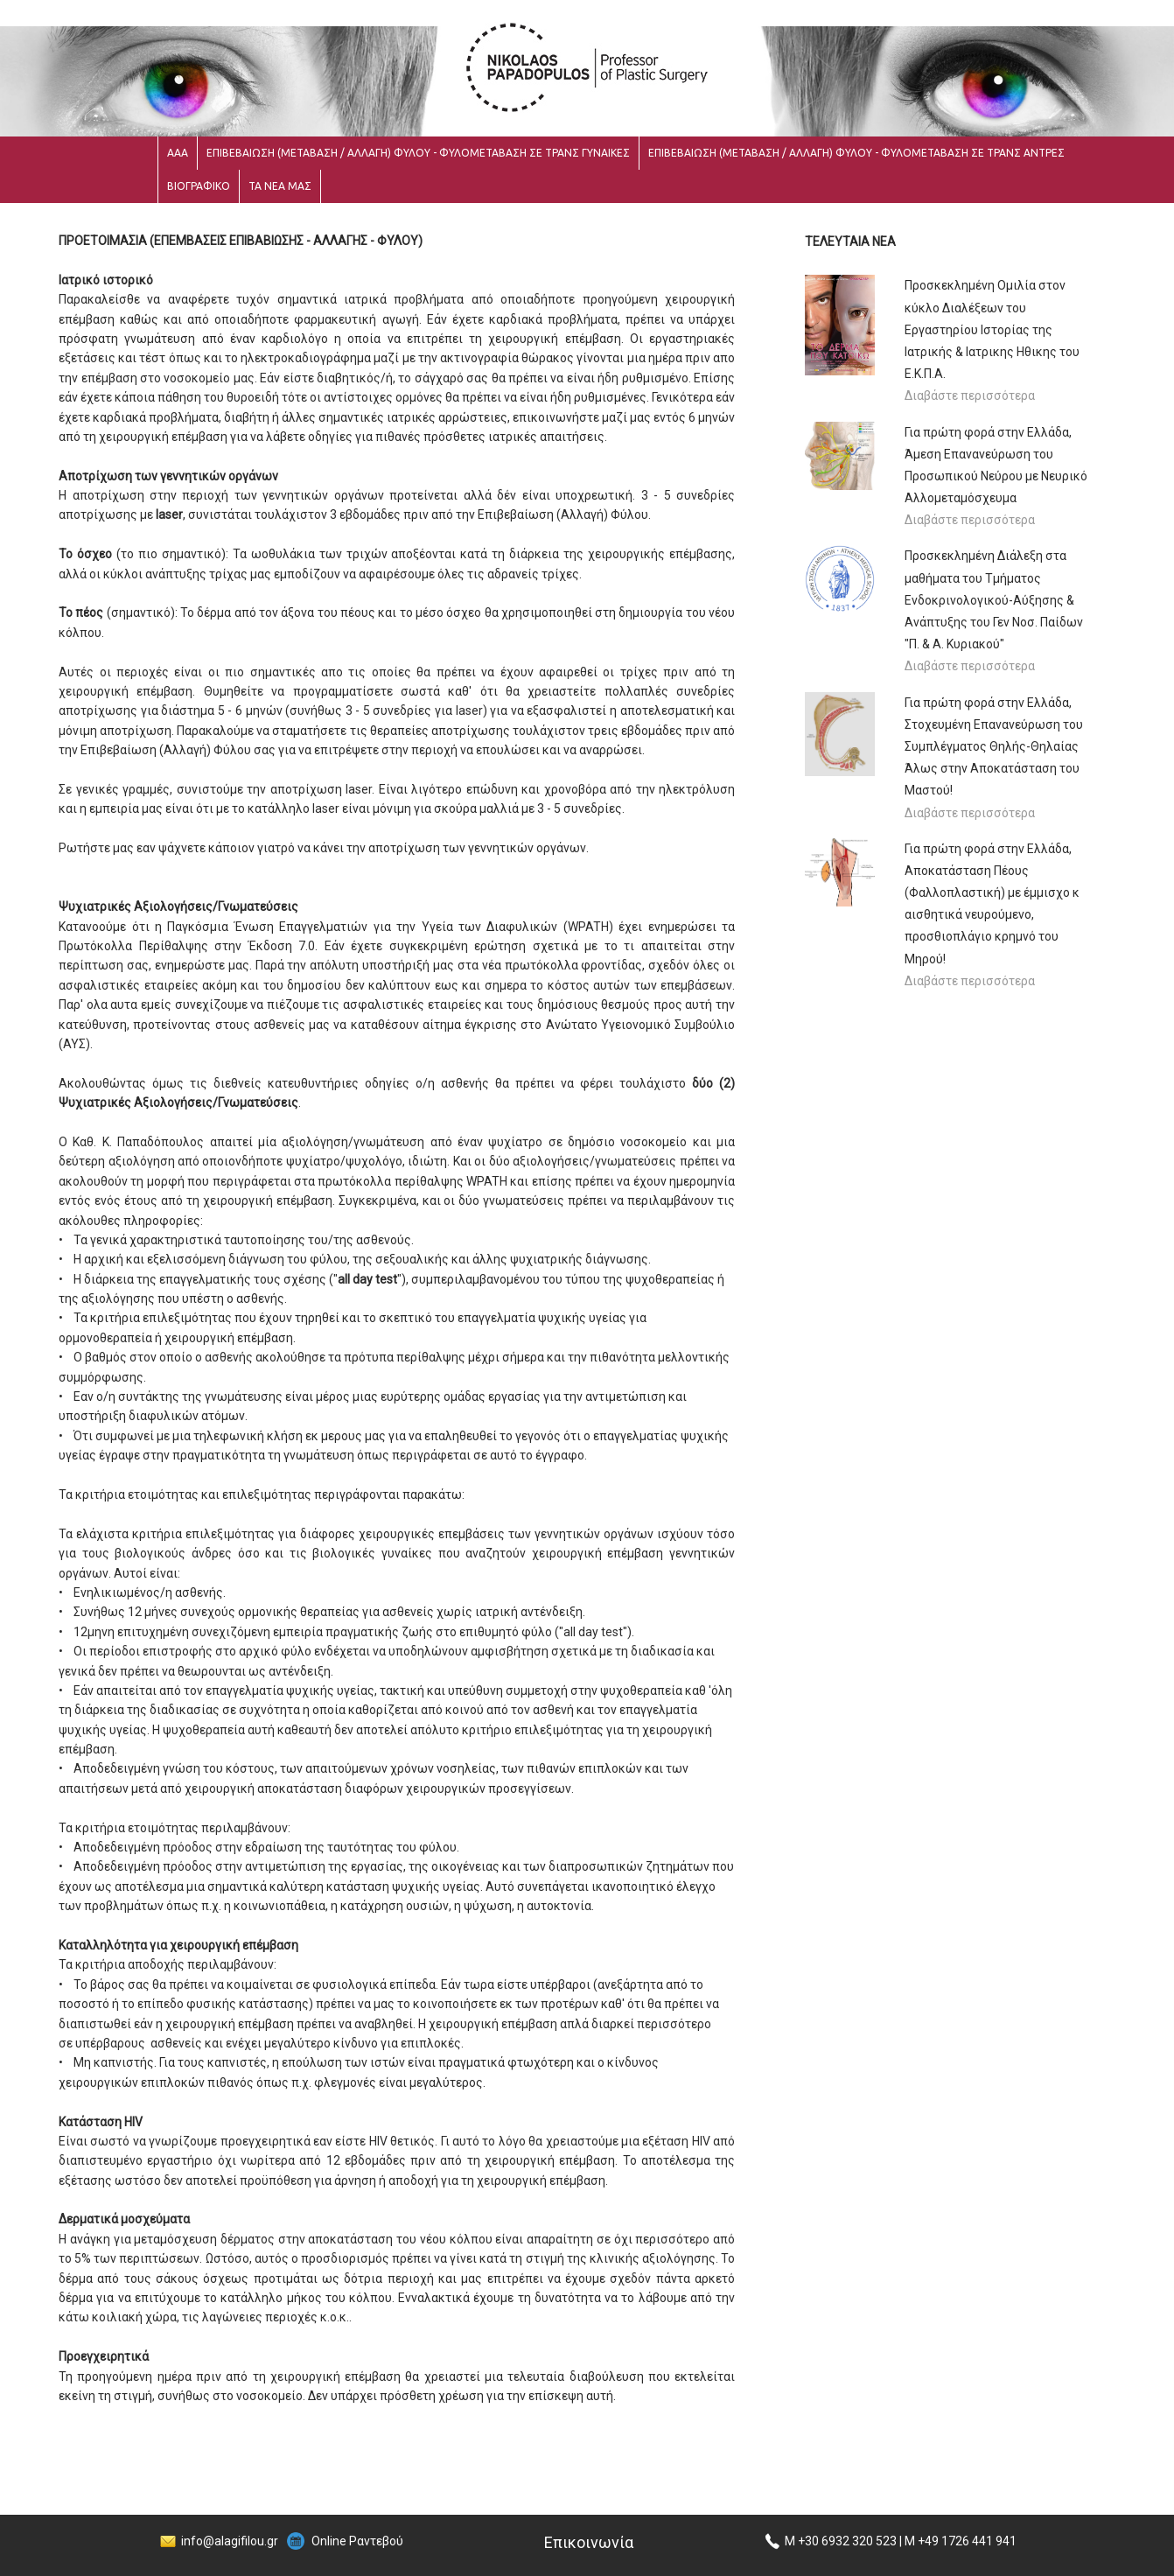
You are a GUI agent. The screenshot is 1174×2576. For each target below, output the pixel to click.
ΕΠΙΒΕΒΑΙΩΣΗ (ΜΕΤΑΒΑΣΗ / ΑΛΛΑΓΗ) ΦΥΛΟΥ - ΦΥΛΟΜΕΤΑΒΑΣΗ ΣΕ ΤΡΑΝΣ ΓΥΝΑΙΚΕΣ (418, 152)
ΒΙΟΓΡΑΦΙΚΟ (198, 186)
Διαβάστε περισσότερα (970, 395)
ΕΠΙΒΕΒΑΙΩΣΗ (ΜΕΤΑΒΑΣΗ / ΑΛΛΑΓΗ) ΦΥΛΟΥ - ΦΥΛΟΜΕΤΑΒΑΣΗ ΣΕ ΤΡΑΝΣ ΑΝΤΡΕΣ (856, 152)
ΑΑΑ (177, 152)
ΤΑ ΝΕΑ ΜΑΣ (279, 186)
